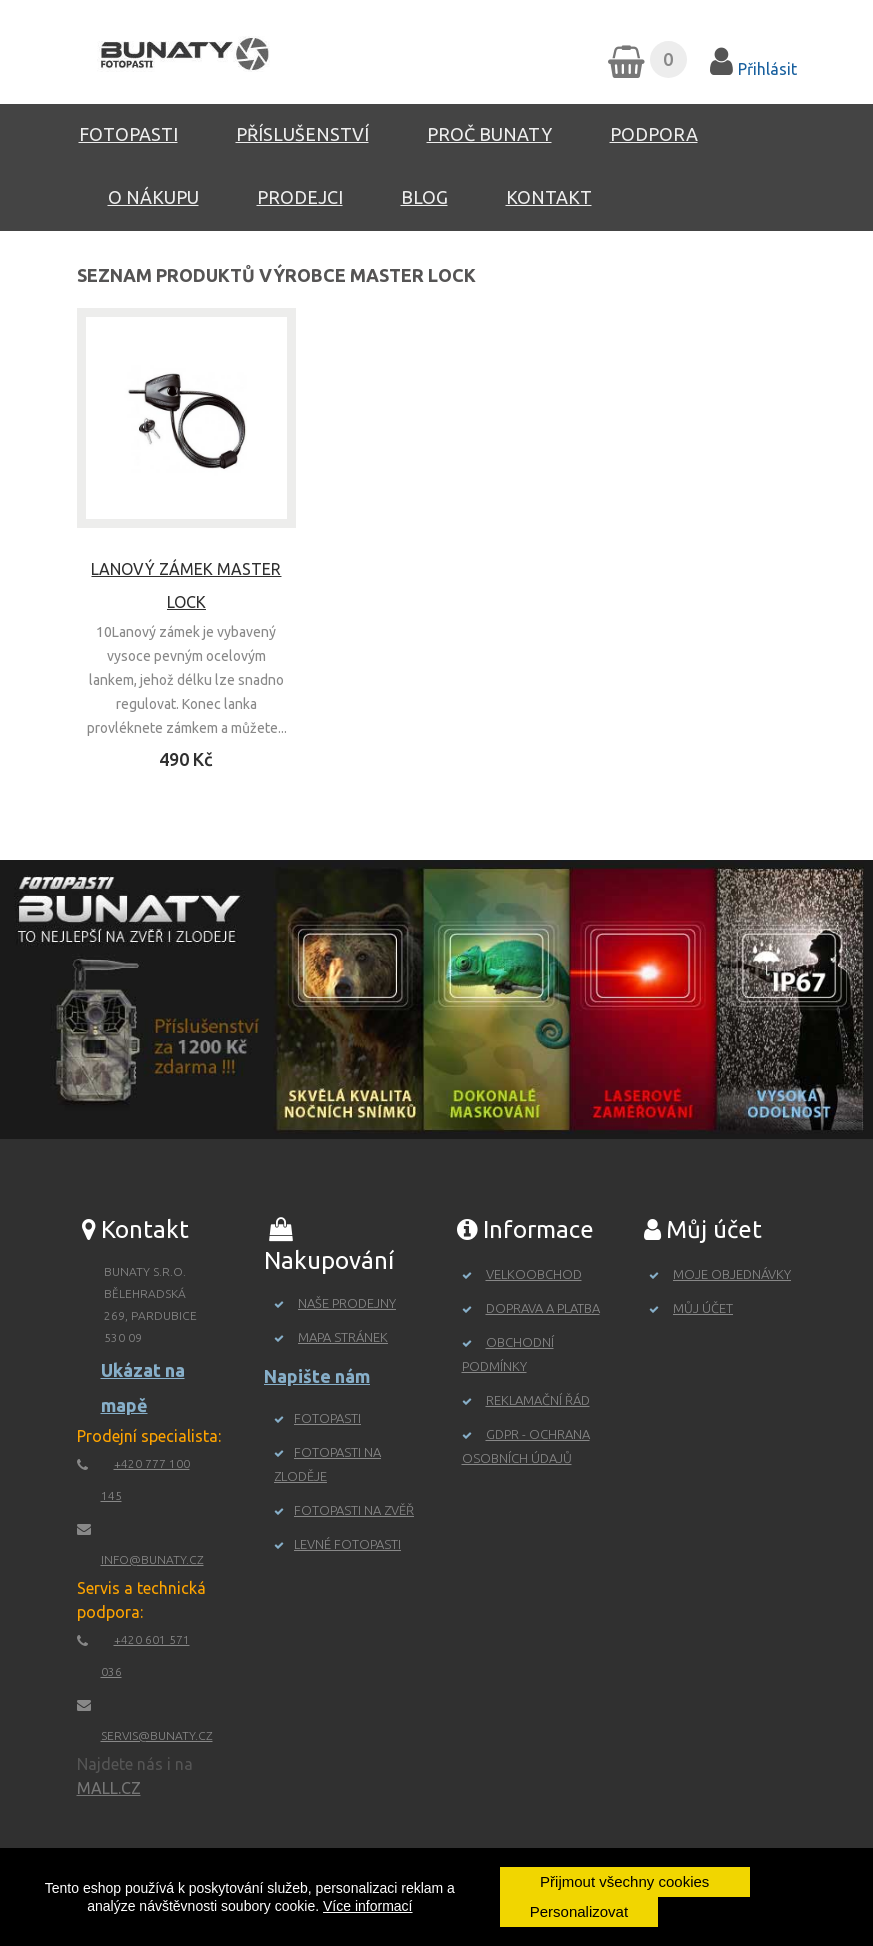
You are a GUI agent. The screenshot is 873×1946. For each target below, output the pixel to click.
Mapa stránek (343, 1337)
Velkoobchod (534, 1274)
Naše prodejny (347, 1303)
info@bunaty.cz (152, 1559)
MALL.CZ (109, 1788)
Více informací (367, 1906)
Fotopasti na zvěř (354, 1510)
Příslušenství (302, 134)
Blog (424, 197)
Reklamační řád (538, 1400)
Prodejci (300, 197)
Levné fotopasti (347, 1544)
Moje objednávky (732, 1274)
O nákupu (153, 197)
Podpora (654, 134)
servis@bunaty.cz (157, 1735)
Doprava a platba (543, 1308)
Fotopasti (128, 134)
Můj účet (703, 1308)
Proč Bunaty (489, 134)
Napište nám (317, 1376)
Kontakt (549, 197)
